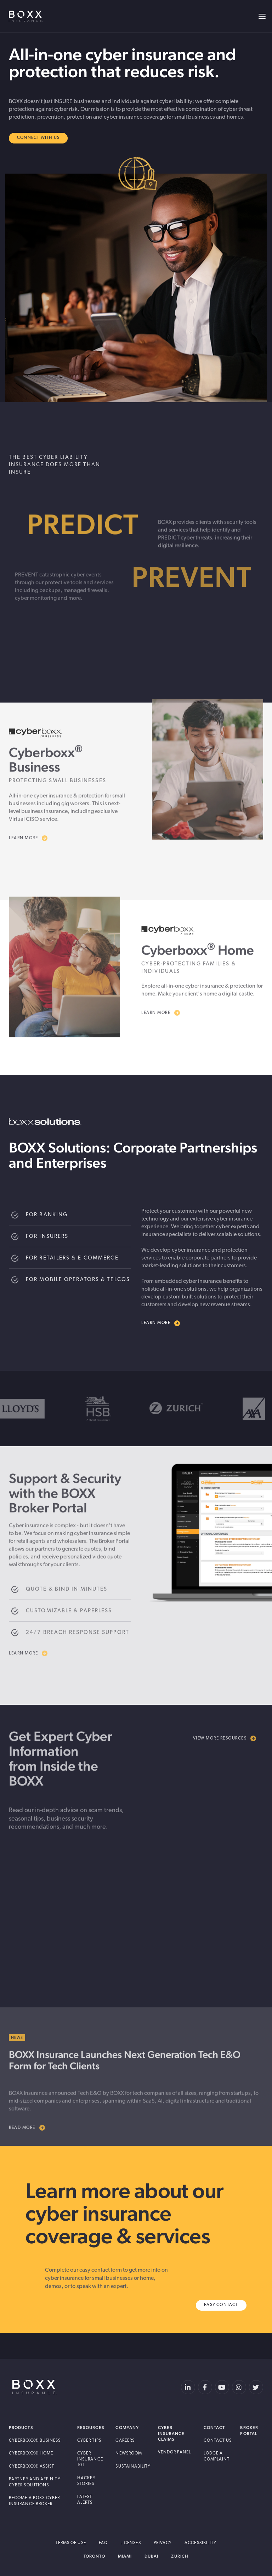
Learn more (160, 1322)
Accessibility (200, 2543)
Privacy (163, 2543)
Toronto (94, 2556)
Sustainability (133, 2466)
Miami (125, 2556)
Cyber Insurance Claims (171, 2433)
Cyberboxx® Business (35, 2441)
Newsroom (128, 2453)
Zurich (179, 2556)
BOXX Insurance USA (26, 16)
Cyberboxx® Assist (31, 2466)
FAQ (103, 2543)
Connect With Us (38, 138)
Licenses (130, 2543)
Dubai (151, 2556)
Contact (214, 2427)
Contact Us (218, 2441)
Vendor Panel (174, 2452)
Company (127, 2427)
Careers (125, 2441)
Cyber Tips (89, 2441)
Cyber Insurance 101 (90, 2459)
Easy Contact (221, 2305)
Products (21, 2427)
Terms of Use (71, 2543)
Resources (90, 2427)
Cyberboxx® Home (31, 2453)
